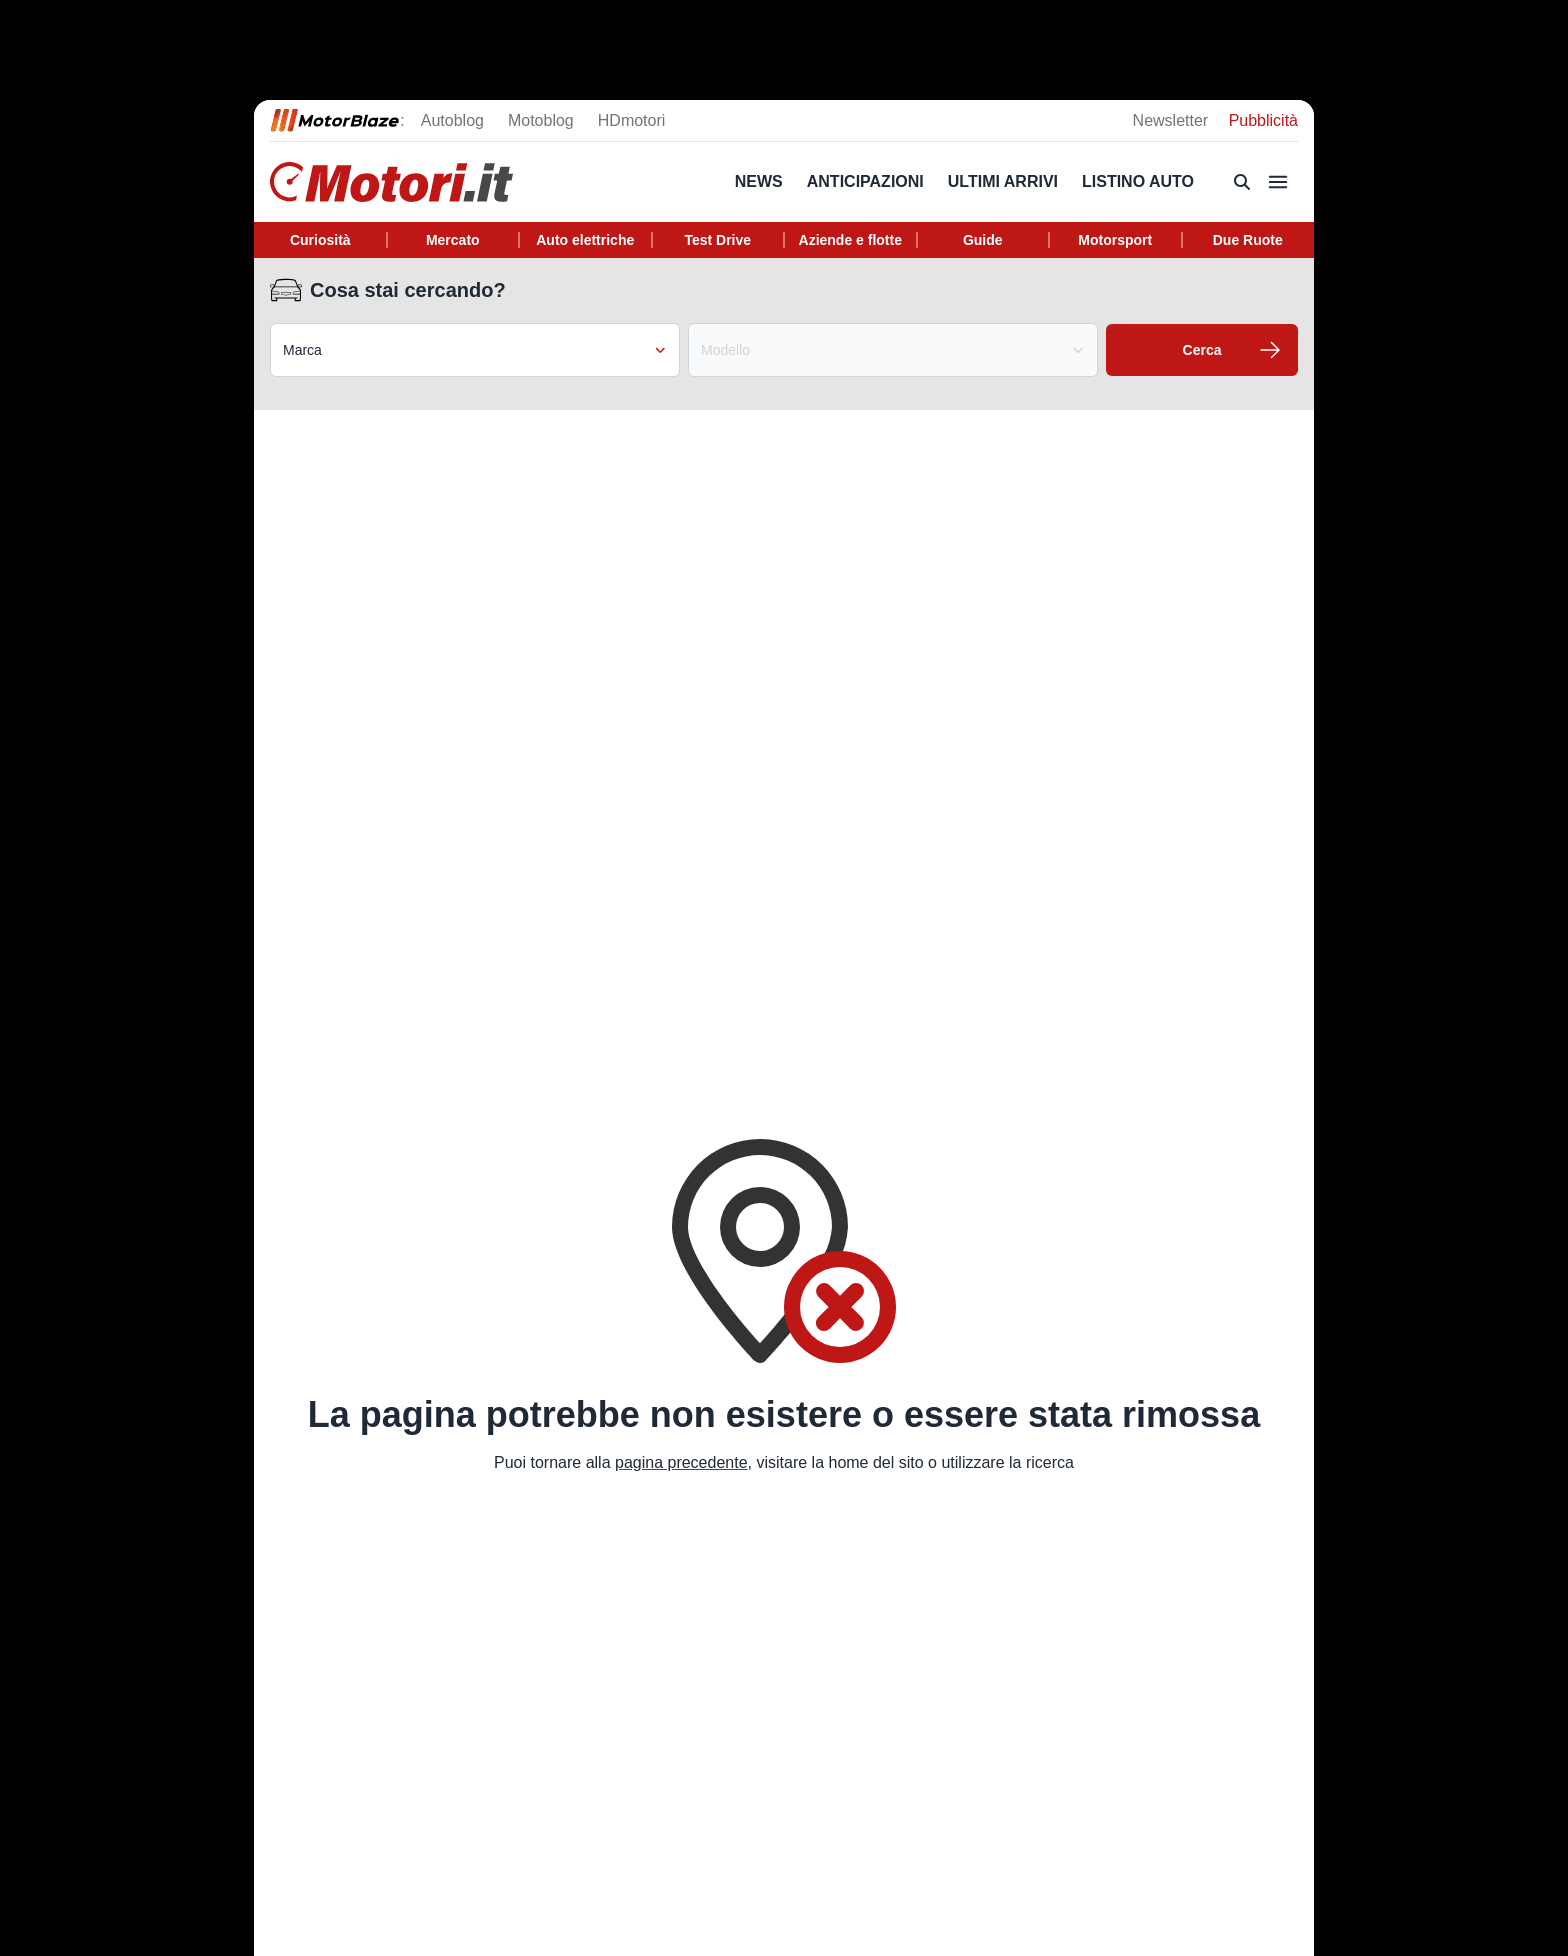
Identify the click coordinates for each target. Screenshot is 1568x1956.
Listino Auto (1138, 181)
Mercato (453, 240)
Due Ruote (1248, 240)
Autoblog (452, 120)
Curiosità (320, 240)
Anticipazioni (865, 181)
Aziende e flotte (850, 240)
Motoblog (541, 120)
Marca (475, 350)
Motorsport (1115, 240)
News (759, 181)
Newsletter (1173, 120)
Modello (893, 350)
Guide (983, 240)
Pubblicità (1263, 120)
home (848, 1462)
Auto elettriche (585, 240)
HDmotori (632, 120)
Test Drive (717, 240)
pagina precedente (681, 1462)
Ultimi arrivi (1003, 181)
